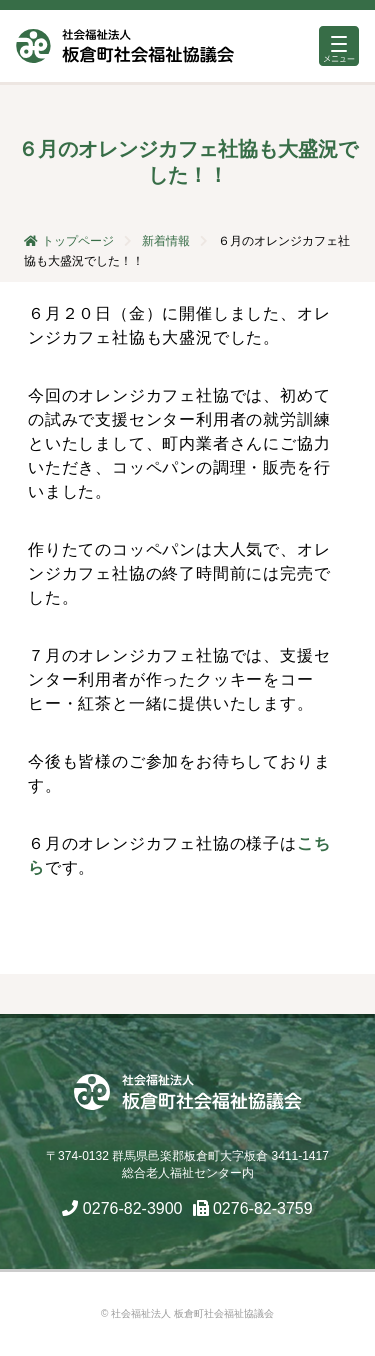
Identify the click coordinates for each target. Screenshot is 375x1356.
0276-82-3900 (133, 1208)
